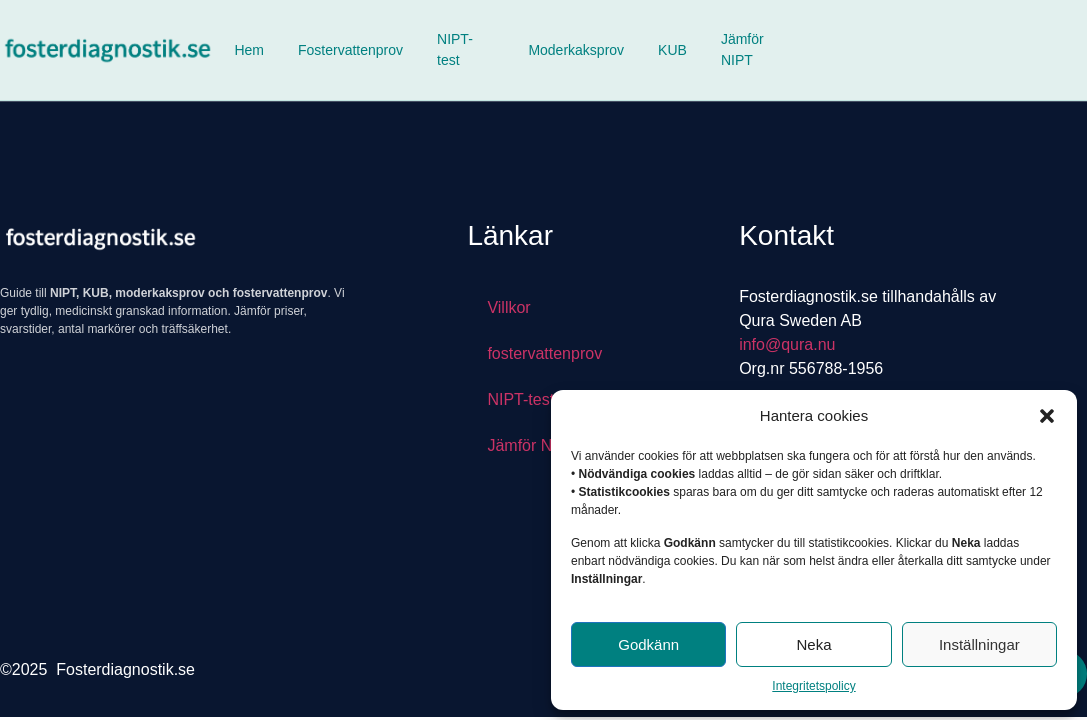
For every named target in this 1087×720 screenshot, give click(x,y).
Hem (249, 50)
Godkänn (648, 644)
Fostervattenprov (350, 50)
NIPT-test (455, 49)
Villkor (508, 307)
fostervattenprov (544, 353)
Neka (813, 644)
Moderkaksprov (576, 50)
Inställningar (979, 644)
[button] (1047, 416)
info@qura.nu (787, 344)
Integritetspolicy (813, 686)
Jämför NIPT (742, 49)
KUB (672, 50)
